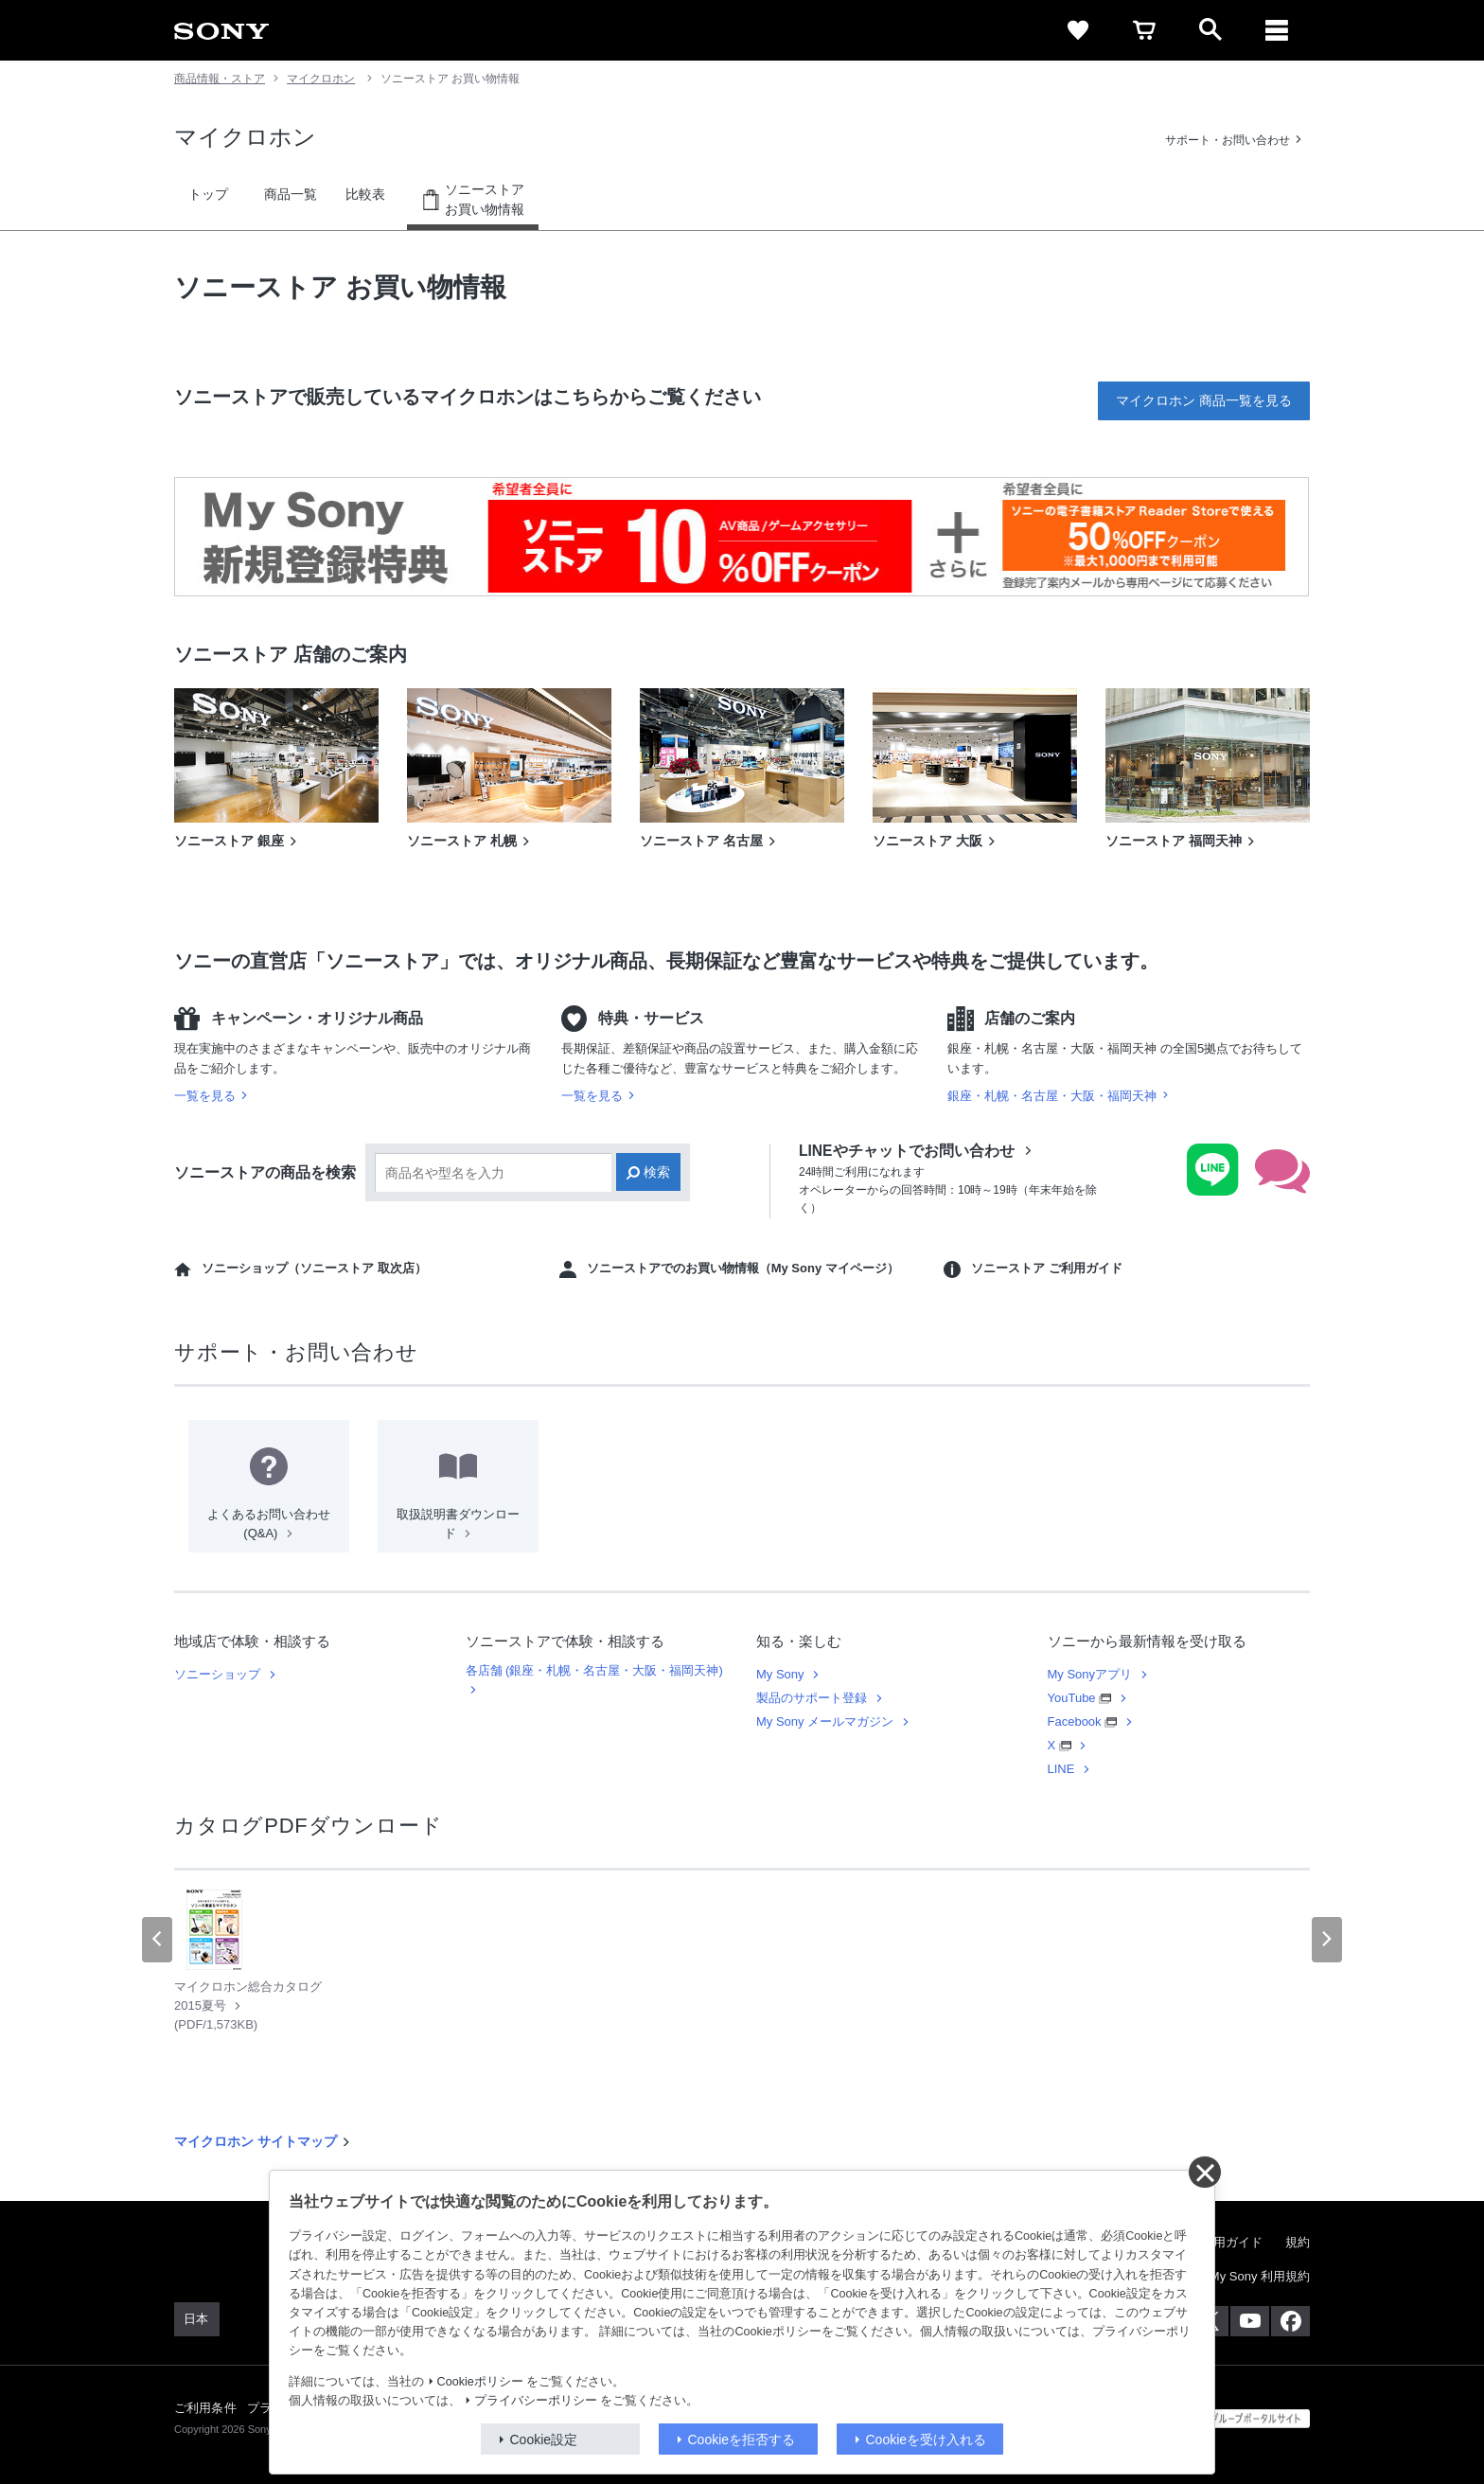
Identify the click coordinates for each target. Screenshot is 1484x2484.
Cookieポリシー (480, 2381)
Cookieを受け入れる (926, 2439)
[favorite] (1078, 30)
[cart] (1144, 30)
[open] (1210, 30)
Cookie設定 (544, 2439)
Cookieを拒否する (742, 2439)
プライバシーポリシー (535, 2400)
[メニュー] (1277, 30)
